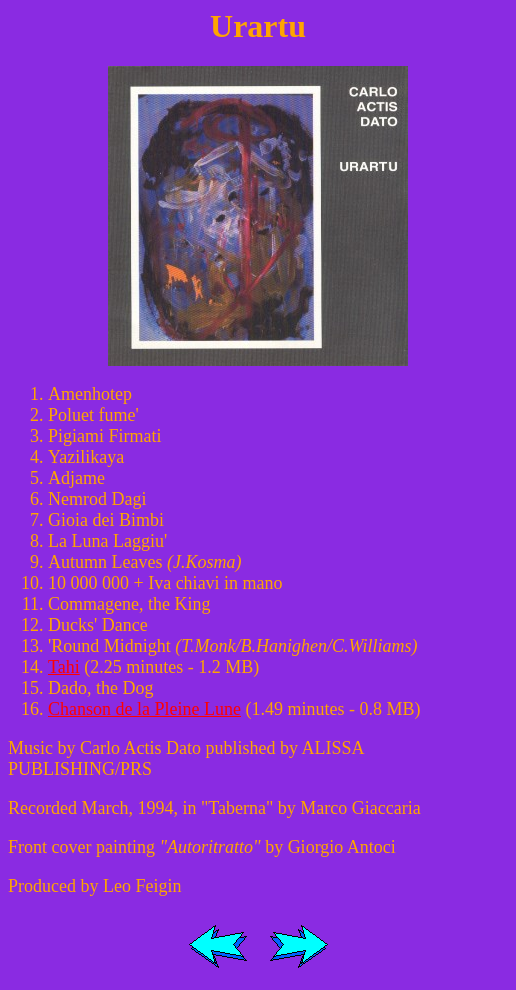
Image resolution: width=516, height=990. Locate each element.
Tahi (64, 667)
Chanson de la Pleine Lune (144, 709)
